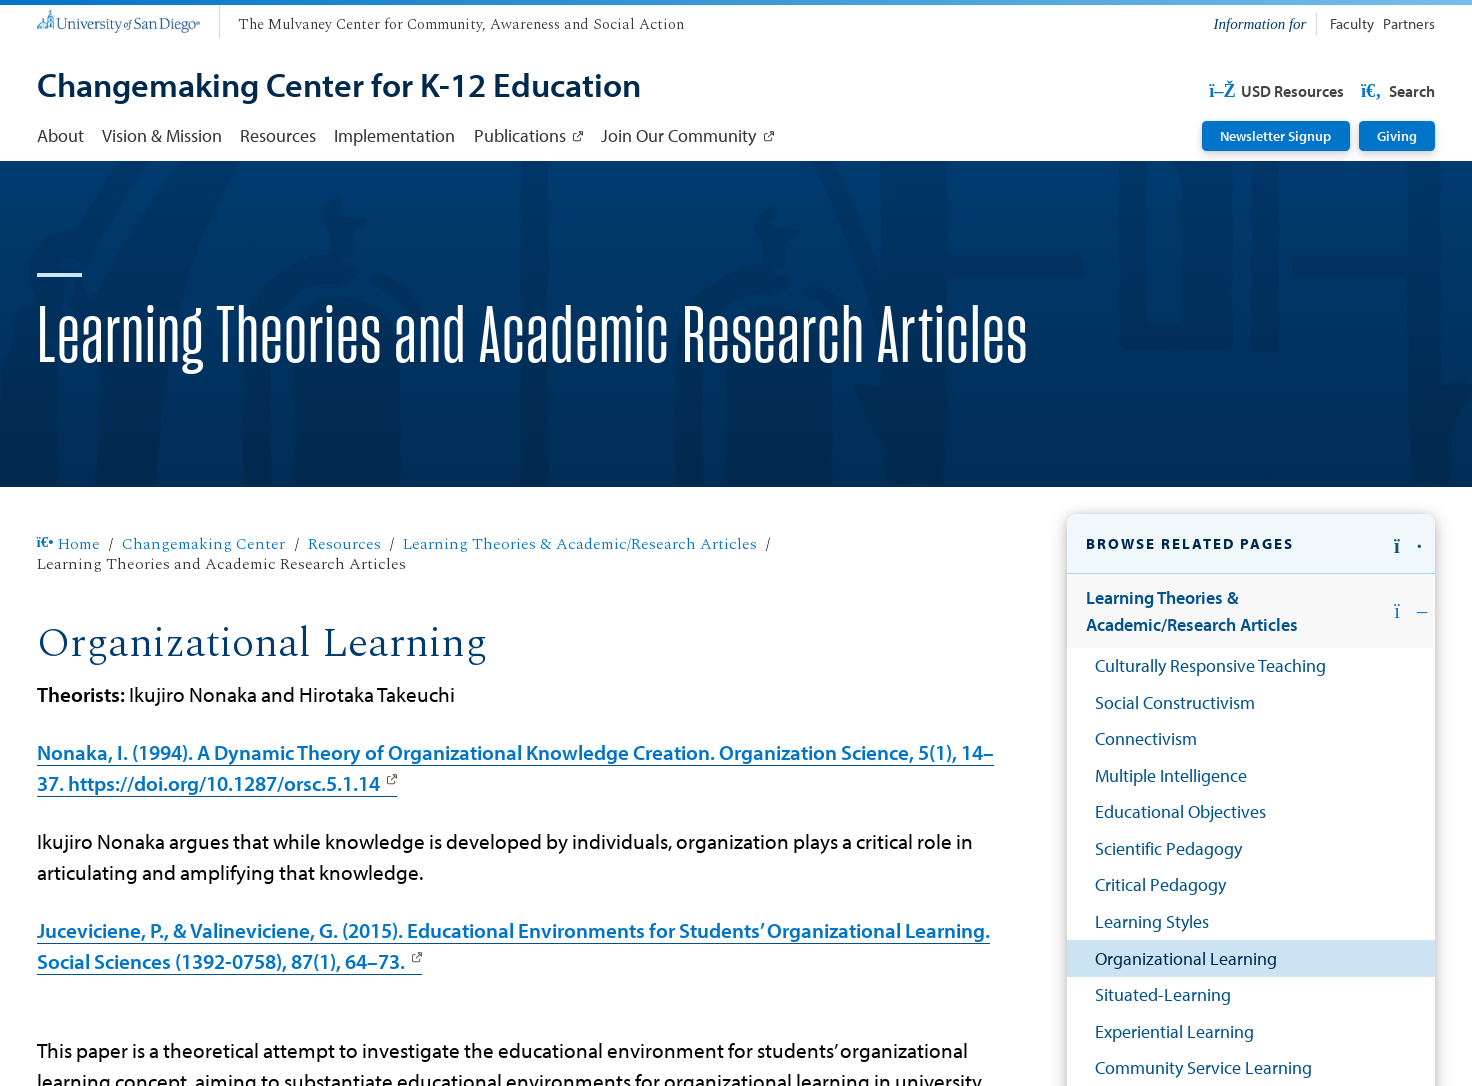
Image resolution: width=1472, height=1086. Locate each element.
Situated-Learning (1163, 994)
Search (1396, 91)
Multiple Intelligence (1171, 775)
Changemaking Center (203, 544)
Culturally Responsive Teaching (1210, 665)
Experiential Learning (1174, 1031)
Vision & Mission (162, 135)
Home (68, 544)
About (60, 135)
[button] (1251, 544)
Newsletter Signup (1275, 136)
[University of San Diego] (119, 19)
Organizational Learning (1186, 958)
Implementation (394, 135)
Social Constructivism (1175, 702)
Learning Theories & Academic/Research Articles (580, 544)
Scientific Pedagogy (1168, 848)
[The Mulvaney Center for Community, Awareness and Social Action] (461, 25)
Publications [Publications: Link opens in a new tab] (520, 135)
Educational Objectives (1180, 811)
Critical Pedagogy (1160, 884)
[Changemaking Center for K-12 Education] (339, 86)
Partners (1409, 23)
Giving (1397, 136)
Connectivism (1146, 738)
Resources (278, 135)
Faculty (1352, 23)
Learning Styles (1152, 921)
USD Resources (1276, 91)
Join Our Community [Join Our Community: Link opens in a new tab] (678, 135)
